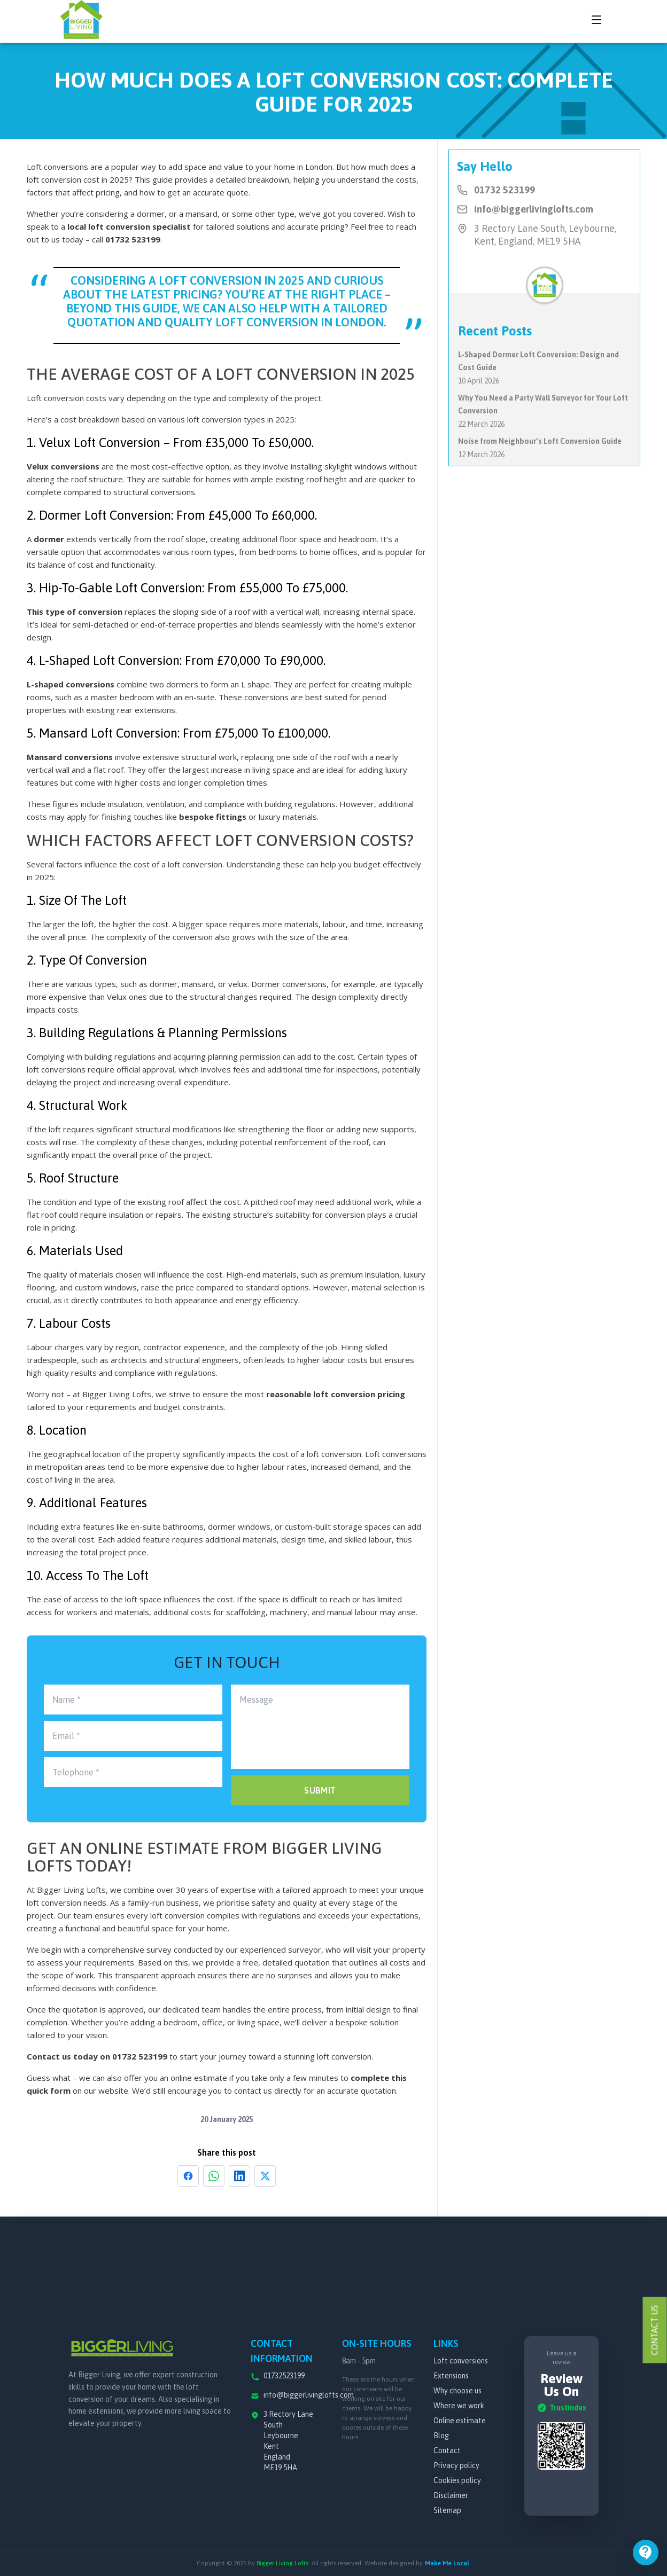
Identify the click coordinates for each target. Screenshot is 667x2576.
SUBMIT (320, 1790)
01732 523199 (132, 239)
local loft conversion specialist (129, 226)
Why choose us (457, 2390)
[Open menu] (645, 2552)
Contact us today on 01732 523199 (97, 2056)
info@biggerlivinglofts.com (533, 209)
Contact (447, 2450)
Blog (441, 2435)
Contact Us (655, 2330)
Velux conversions (63, 466)
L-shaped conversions (70, 684)
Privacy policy (456, 2465)
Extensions (451, 2375)
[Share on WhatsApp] (213, 2176)
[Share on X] (265, 2176)
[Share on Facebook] (188, 2176)
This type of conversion (74, 611)
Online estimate (459, 2420)
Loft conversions (460, 2360)
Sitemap (447, 2510)
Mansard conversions (70, 756)
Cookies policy (457, 2480)
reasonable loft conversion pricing (335, 1394)
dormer (49, 539)
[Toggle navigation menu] (596, 19)
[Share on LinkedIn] (239, 2176)
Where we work (458, 2405)
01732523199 (284, 2375)
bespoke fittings (212, 816)
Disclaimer (450, 2495)
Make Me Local (447, 2563)
